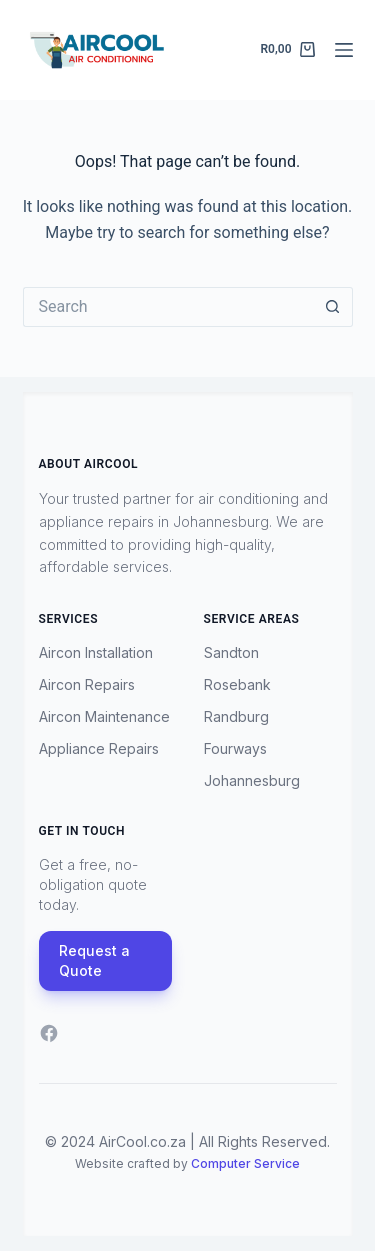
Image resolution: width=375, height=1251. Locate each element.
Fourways (235, 748)
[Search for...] (168, 307)
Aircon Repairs (87, 684)
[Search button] (333, 307)
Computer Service (245, 1163)
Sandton (231, 652)
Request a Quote (94, 960)
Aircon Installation (96, 652)
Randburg (236, 716)
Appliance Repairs (99, 748)
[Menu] (344, 50)
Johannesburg (252, 780)
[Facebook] (49, 1033)
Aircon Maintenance (104, 716)
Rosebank (237, 684)
